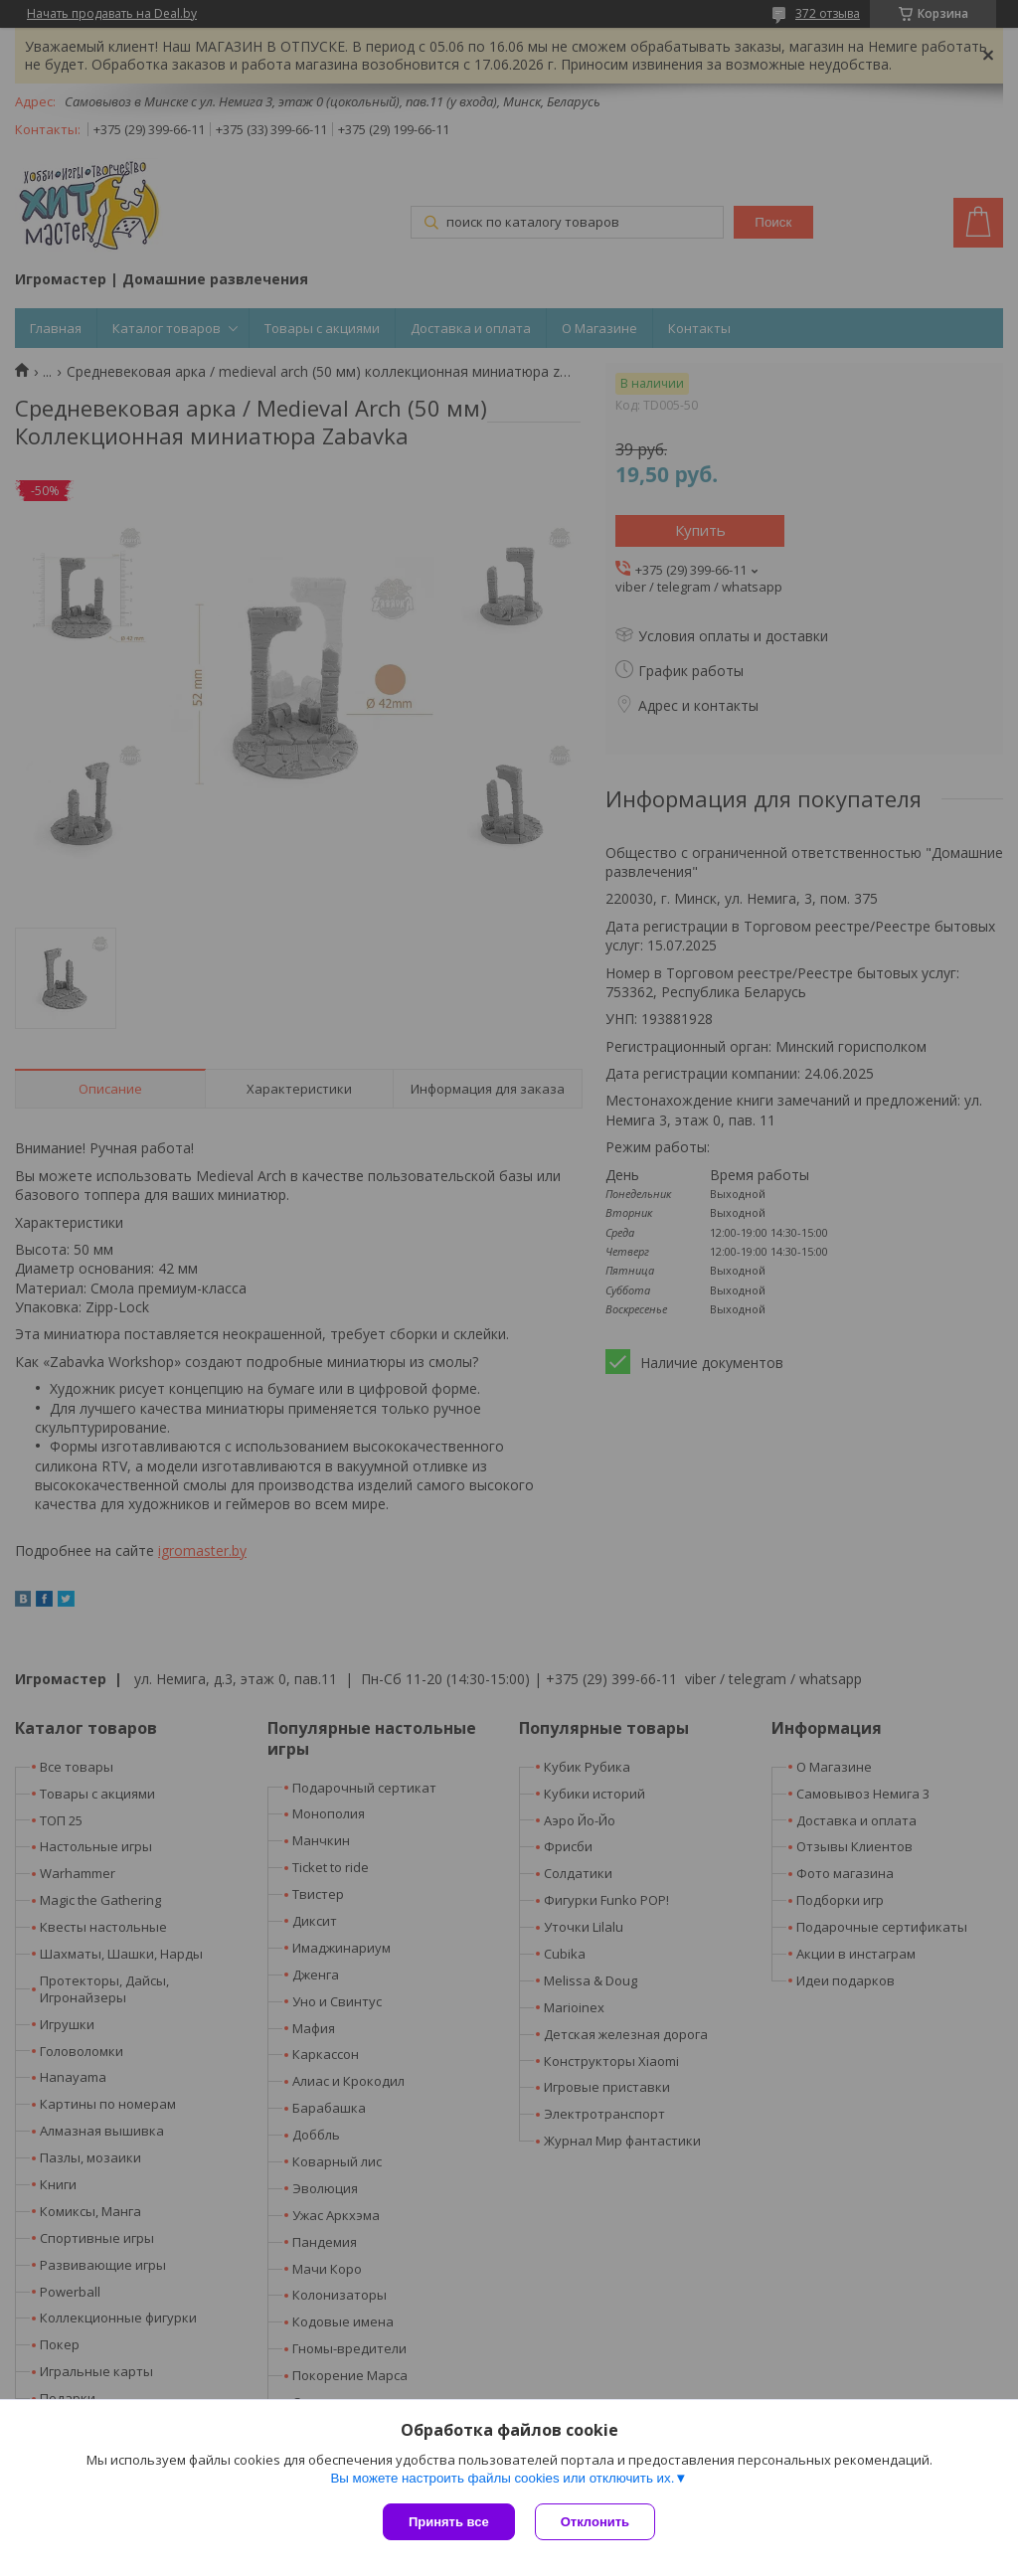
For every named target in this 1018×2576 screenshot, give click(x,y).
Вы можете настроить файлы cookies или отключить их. (502, 2478)
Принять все (449, 2521)
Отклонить (595, 2521)
